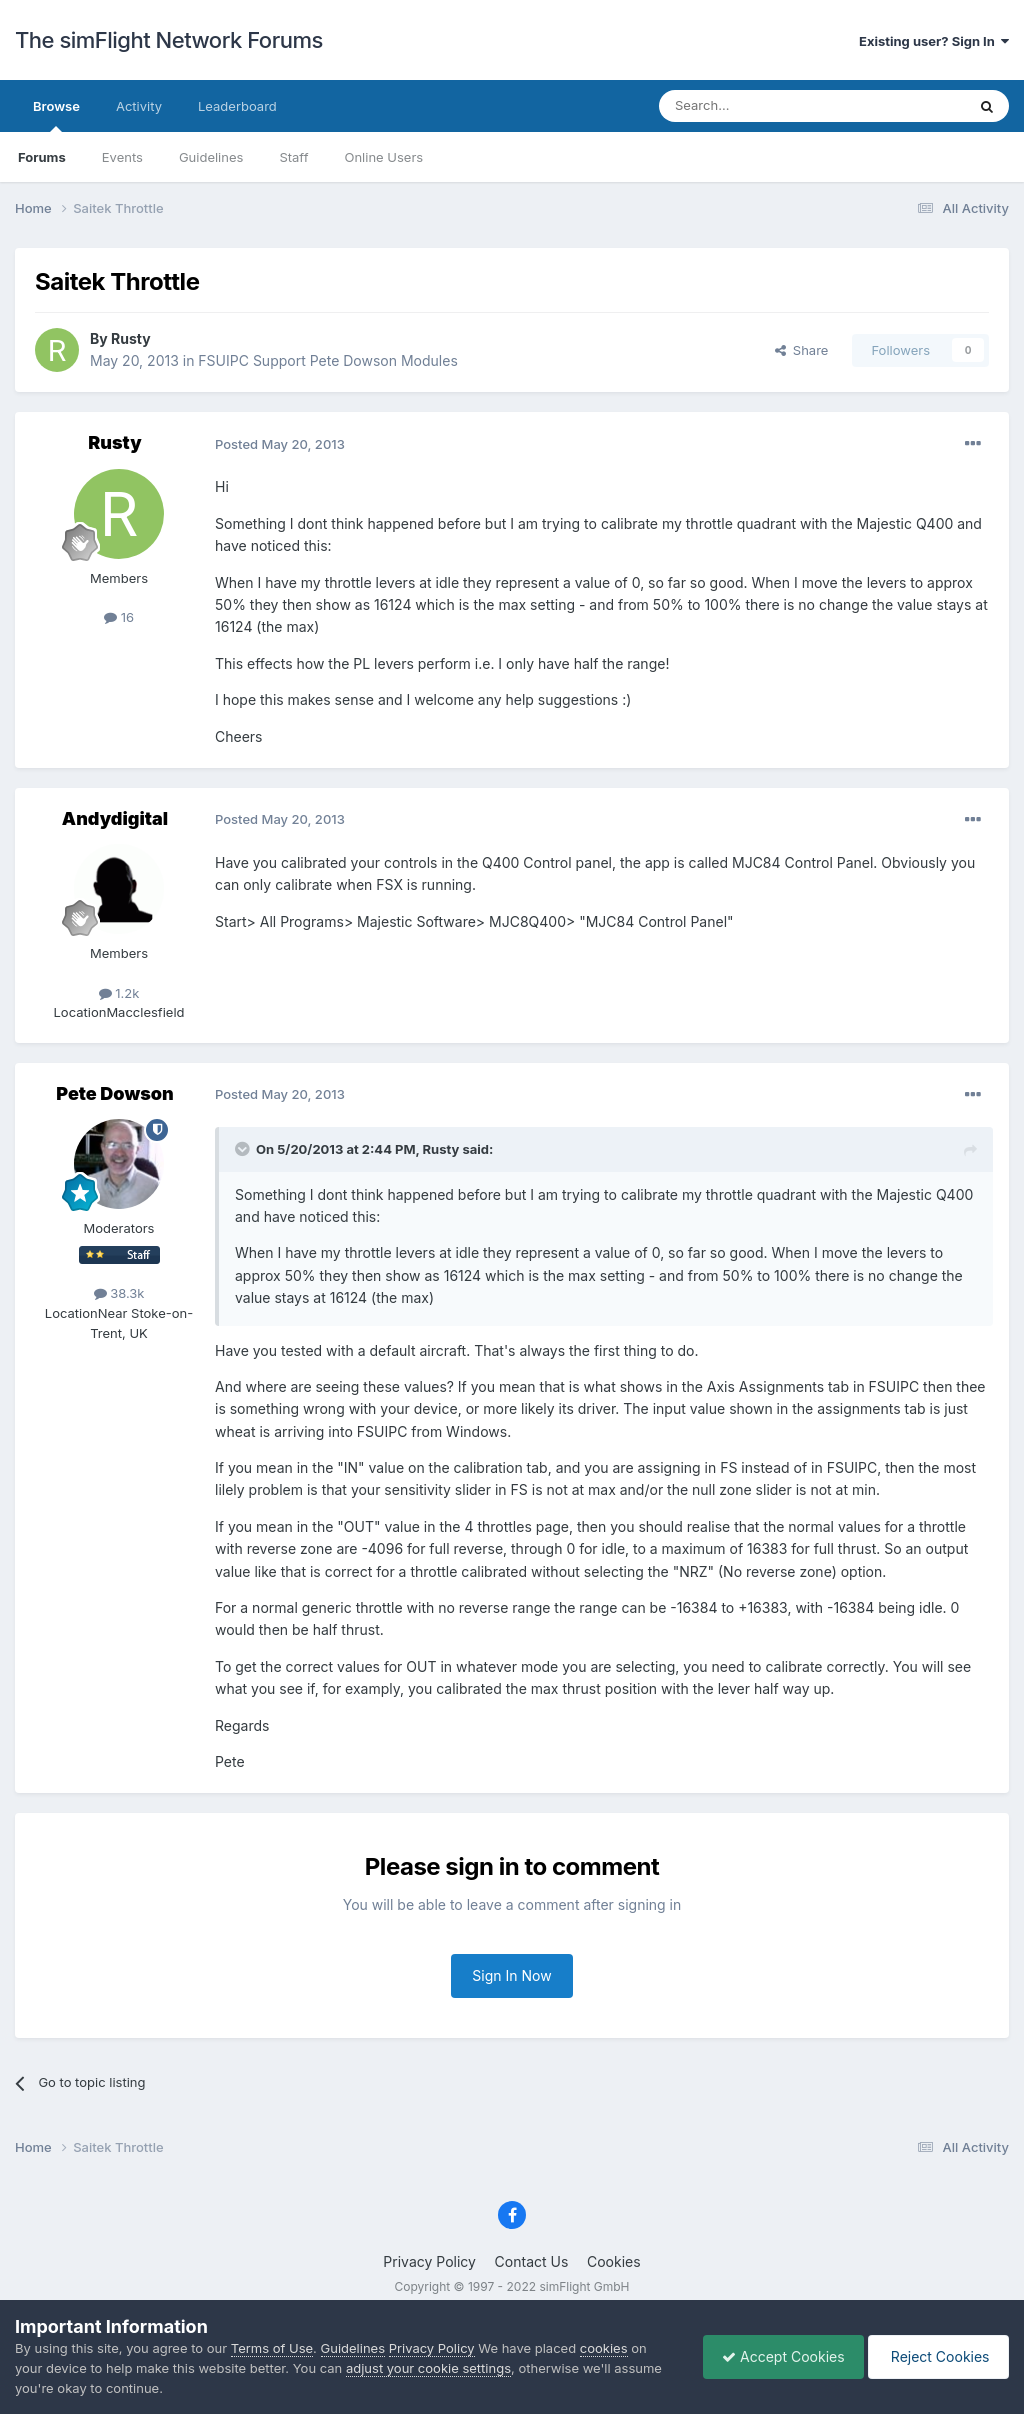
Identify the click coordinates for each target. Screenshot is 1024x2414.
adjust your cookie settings (428, 2368)
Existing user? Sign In (934, 41)
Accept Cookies (778, 2356)
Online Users (383, 157)
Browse (56, 115)
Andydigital (115, 818)
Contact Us (532, 2261)
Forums (42, 157)
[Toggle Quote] (244, 1149)
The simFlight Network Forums (169, 40)
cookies (604, 2348)
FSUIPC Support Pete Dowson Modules (327, 360)
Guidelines (211, 157)
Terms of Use (272, 2348)
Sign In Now (511, 1975)
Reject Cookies (936, 2356)
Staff (293, 157)
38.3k (119, 1293)
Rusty (131, 338)
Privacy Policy (429, 2261)
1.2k (119, 993)
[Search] (763, 106)
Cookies (614, 2261)
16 (119, 617)
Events (122, 157)
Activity (139, 106)
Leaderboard (237, 106)
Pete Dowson (114, 1093)
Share (802, 350)
